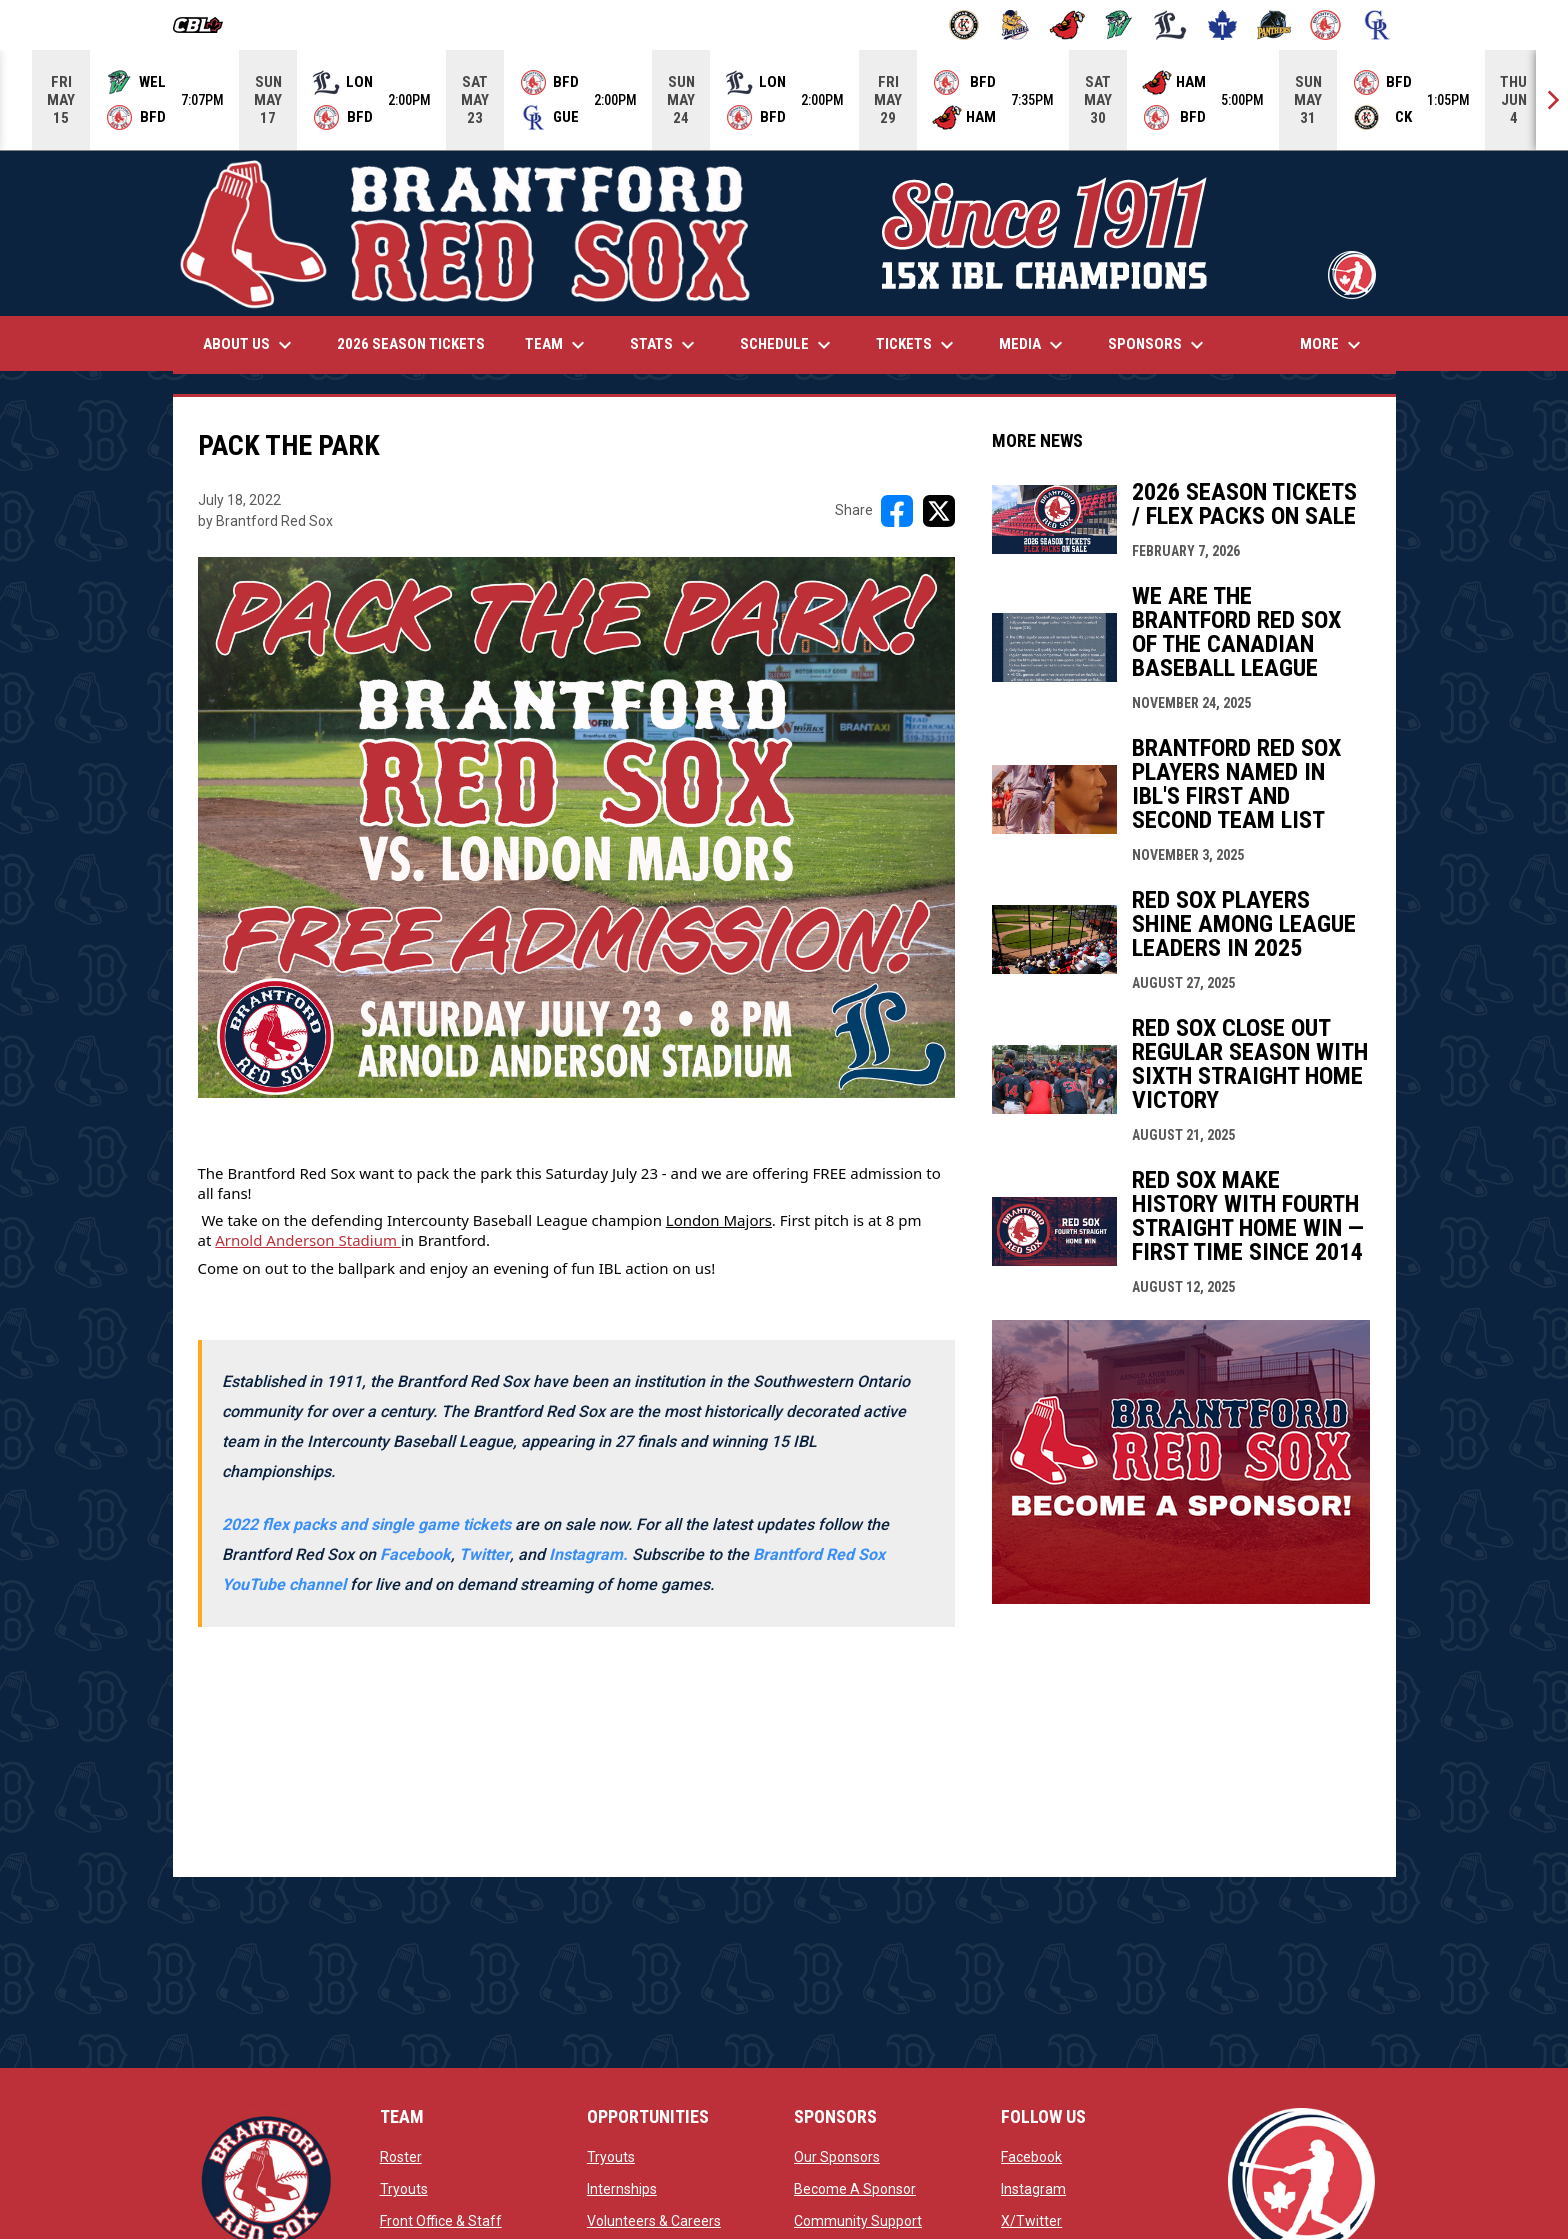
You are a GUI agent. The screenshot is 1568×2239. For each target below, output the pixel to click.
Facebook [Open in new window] (415, 1554)
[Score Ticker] (784, 100)
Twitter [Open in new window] (484, 1554)
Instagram (1033, 2189)
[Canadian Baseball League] (205, 25)
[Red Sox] (1325, 25)
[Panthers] (1274, 25)
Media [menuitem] (1033, 345)
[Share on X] (939, 511)
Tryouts (404, 2189)
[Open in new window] (590, 1554)
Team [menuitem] (557, 345)
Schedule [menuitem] (788, 345)
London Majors (719, 1220)
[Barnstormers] (964, 25)
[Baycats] (1015, 25)
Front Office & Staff (441, 2221)
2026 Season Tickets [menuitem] (411, 344)
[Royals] (1377, 25)
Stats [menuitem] (665, 345)
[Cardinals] (1067, 25)
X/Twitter (1031, 2221)
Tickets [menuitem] (917, 345)
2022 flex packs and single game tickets (366, 1524)
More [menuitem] (1333, 345)
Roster (401, 2157)
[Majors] (1170, 25)
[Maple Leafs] (1222, 25)
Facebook (1031, 2157)
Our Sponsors (837, 2157)
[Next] (1552, 100)
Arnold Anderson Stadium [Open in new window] (308, 1240)
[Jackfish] (1119, 25)
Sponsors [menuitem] (1158, 345)
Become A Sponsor (855, 2189)
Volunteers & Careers (654, 2221)
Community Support (858, 2221)
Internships (622, 2189)
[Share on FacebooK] (897, 511)
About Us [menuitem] (250, 345)
